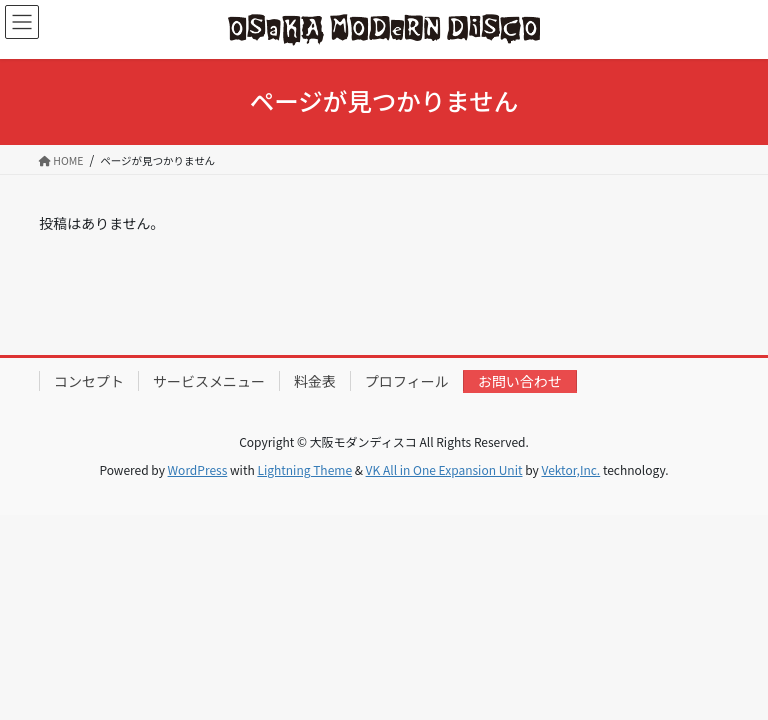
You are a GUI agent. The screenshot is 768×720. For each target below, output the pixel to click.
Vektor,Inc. (570, 469)
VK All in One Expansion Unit (444, 469)
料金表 (315, 381)
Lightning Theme (304, 469)
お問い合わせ (520, 381)
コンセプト (89, 381)
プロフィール (407, 381)
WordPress (198, 469)
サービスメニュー (209, 381)
